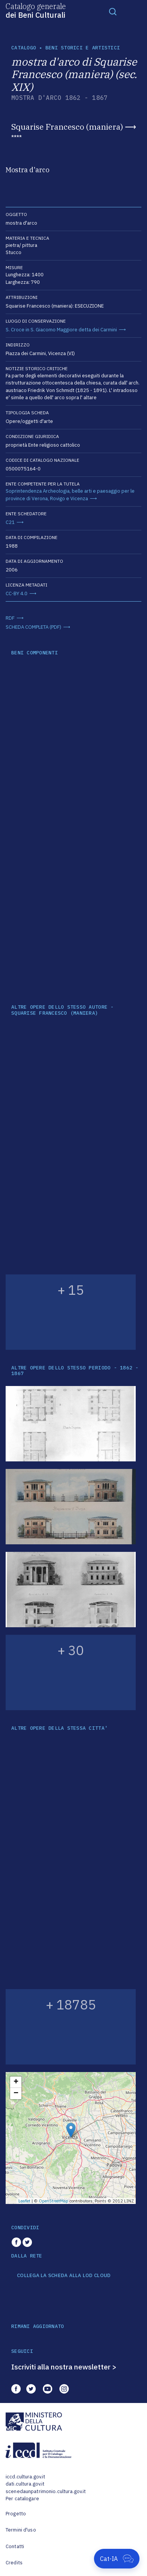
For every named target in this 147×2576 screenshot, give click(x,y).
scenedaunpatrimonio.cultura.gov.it (46, 2491)
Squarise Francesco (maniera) (67, 126)
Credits (14, 2562)
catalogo (23, 47)
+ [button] (16, 2082)
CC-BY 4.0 (16, 593)
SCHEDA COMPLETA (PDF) (33, 627)
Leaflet (24, 2201)
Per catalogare (22, 2498)
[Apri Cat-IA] (116, 2558)
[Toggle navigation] (113, 11)
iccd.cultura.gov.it (25, 2476)
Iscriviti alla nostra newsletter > (64, 2366)
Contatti (15, 2546)
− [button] (16, 2093)
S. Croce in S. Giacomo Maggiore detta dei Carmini (61, 329)
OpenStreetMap (53, 2201)
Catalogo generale (36, 10)
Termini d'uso (21, 2530)
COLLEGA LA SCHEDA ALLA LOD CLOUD (64, 2276)
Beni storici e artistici (82, 47)
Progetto (16, 2513)
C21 (10, 522)
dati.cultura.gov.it (25, 2484)
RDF (10, 618)
